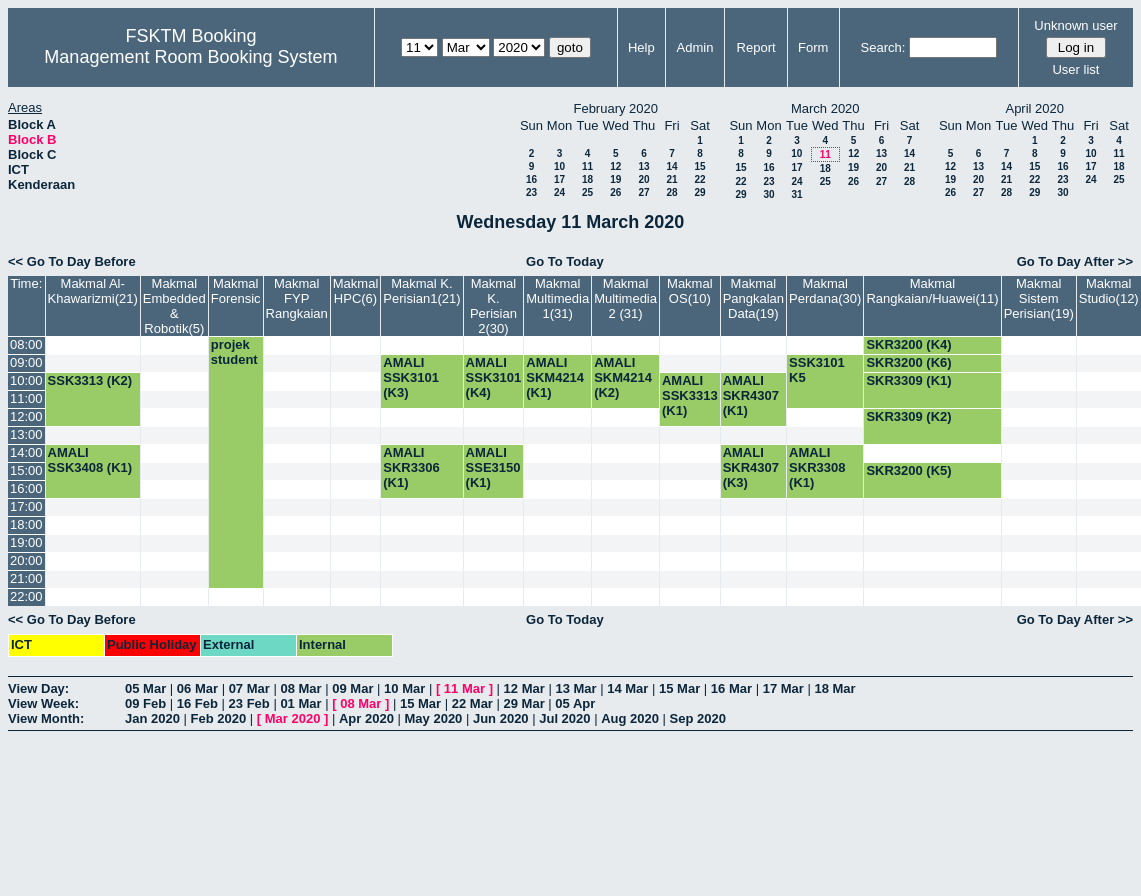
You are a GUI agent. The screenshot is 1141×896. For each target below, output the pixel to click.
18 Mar (834, 688)
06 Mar (197, 688)
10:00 (26, 380)
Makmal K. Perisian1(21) (421, 291)
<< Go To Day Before (72, 261)
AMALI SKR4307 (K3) (751, 467)
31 (796, 194)
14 (671, 166)
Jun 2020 (501, 718)
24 (559, 192)
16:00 (26, 488)
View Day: (38, 688)
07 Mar (249, 688)
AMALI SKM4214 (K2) (623, 377)
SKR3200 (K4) (908, 344)
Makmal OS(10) (690, 291)
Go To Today (565, 261)
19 (615, 179)
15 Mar (679, 688)
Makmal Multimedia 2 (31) (625, 298)
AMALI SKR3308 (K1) (817, 467)
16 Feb (197, 703)
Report (756, 47)
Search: (883, 47)
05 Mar (145, 688)
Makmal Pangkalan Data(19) (753, 298)
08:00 (26, 344)
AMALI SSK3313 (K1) (690, 395)
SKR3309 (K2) (908, 416)
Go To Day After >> (1075, 261)
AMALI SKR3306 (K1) (411, 467)
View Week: (43, 703)
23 (531, 192)
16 (531, 179)
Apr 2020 (366, 718)
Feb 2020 (219, 718)
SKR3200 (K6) (908, 362)
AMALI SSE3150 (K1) (493, 467)
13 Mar (575, 688)
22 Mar (472, 703)
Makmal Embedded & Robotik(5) (174, 306)
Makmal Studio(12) (1109, 291)
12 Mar (524, 688)
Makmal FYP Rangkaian (297, 298)
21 (671, 179)
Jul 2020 (564, 718)
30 (768, 194)
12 (615, 166)
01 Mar (300, 703)
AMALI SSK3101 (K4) (494, 377)
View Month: (46, 718)
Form (813, 47)
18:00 (26, 524)
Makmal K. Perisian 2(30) (493, 306)
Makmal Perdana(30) (825, 291)
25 (587, 192)
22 (699, 179)
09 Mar (352, 688)
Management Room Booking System (190, 57)
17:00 (26, 506)
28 (671, 192)
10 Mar (404, 688)
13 (643, 166)
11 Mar (464, 688)
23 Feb (249, 703)
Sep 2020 (698, 718)
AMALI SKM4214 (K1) (555, 377)
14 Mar (627, 688)
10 (559, 166)
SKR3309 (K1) (908, 380)
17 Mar (783, 688)
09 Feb (145, 703)
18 (587, 179)
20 (643, 179)
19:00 (26, 542)
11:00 (26, 398)
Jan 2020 (152, 718)
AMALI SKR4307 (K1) (751, 395)
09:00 (26, 362)
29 (699, 192)
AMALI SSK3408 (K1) (90, 460)
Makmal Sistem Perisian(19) (1039, 298)
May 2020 (434, 718)
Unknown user (1075, 25)
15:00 (26, 470)
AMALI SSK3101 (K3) (411, 377)
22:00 (26, 596)
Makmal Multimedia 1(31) (557, 298)
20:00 (26, 560)
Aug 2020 (630, 718)
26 (615, 192)
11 (587, 166)
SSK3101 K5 (817, 370)
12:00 (26, 416)
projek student (234, 352)
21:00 (26, 578)
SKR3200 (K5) (908, 470)
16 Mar (731, 688)
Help (641, 47)
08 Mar (300, 688)
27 (643, 192)
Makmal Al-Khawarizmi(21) (93, 291)
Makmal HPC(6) (356, 291)
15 (699, 166)
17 (559, 179)
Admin (695, 47)
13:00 (26, 434)
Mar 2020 (293, 718)
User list (1075, 69)
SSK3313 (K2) (90, 380)
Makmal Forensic (236, 291)
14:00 (26, 452)
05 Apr (575, 703)
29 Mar (524, 703)
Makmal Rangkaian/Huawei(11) (932, 291)
